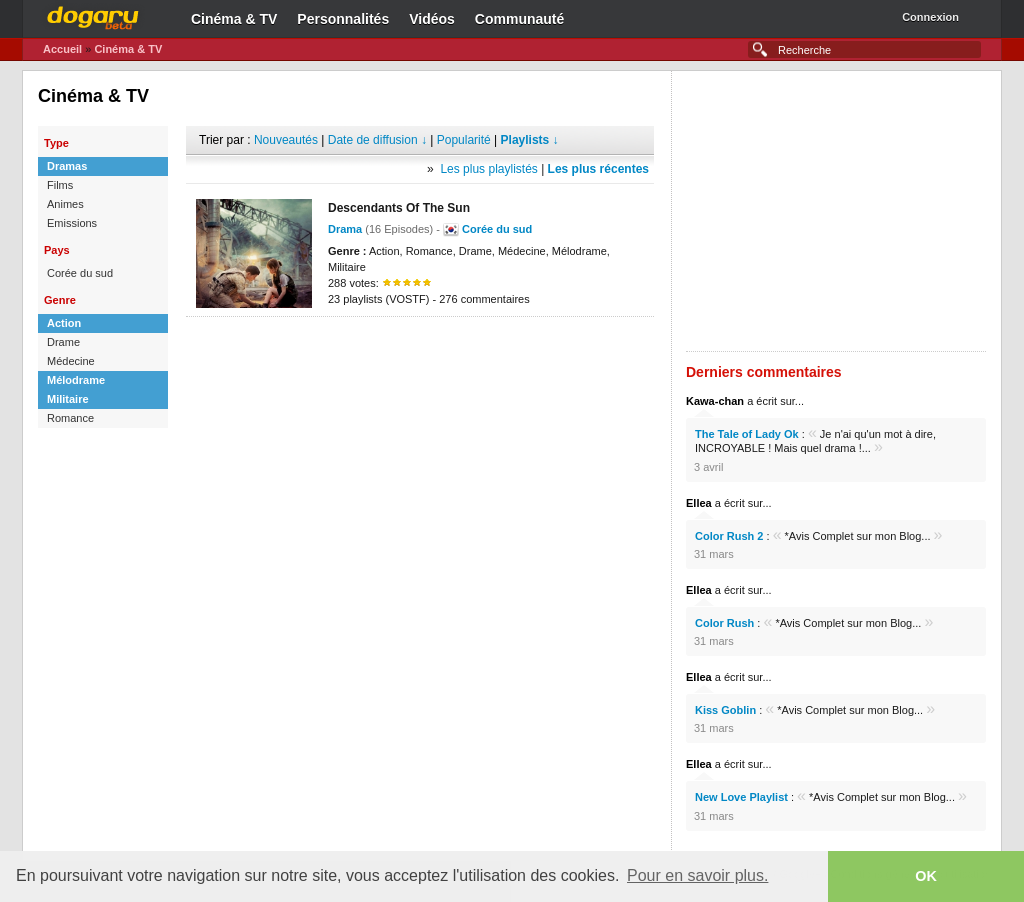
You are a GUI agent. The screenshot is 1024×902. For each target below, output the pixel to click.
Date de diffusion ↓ (377, 140)
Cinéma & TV (234, 19)
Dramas (67, 166)
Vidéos (432, 19)
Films (60, 185)
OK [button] (926, 876)
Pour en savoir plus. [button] (697, 875)
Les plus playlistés (488, 169)
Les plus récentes (598, 169)
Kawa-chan (715, 401)
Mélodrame (76, 380)
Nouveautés (286, 140)
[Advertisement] (420, 347)
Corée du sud (80, 273)
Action (64, 323)
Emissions (72, 223)
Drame (63, 342)
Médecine (71, 361)
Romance (70, 418)
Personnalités (343, 19)
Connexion (930, 17)
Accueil (62, 49)
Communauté (519, 19)
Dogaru (93, 15)
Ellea (699, 503)
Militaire (68, 399)
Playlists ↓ (530, 140)
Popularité (464, 140)
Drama (345, 229)
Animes (65, 204)
